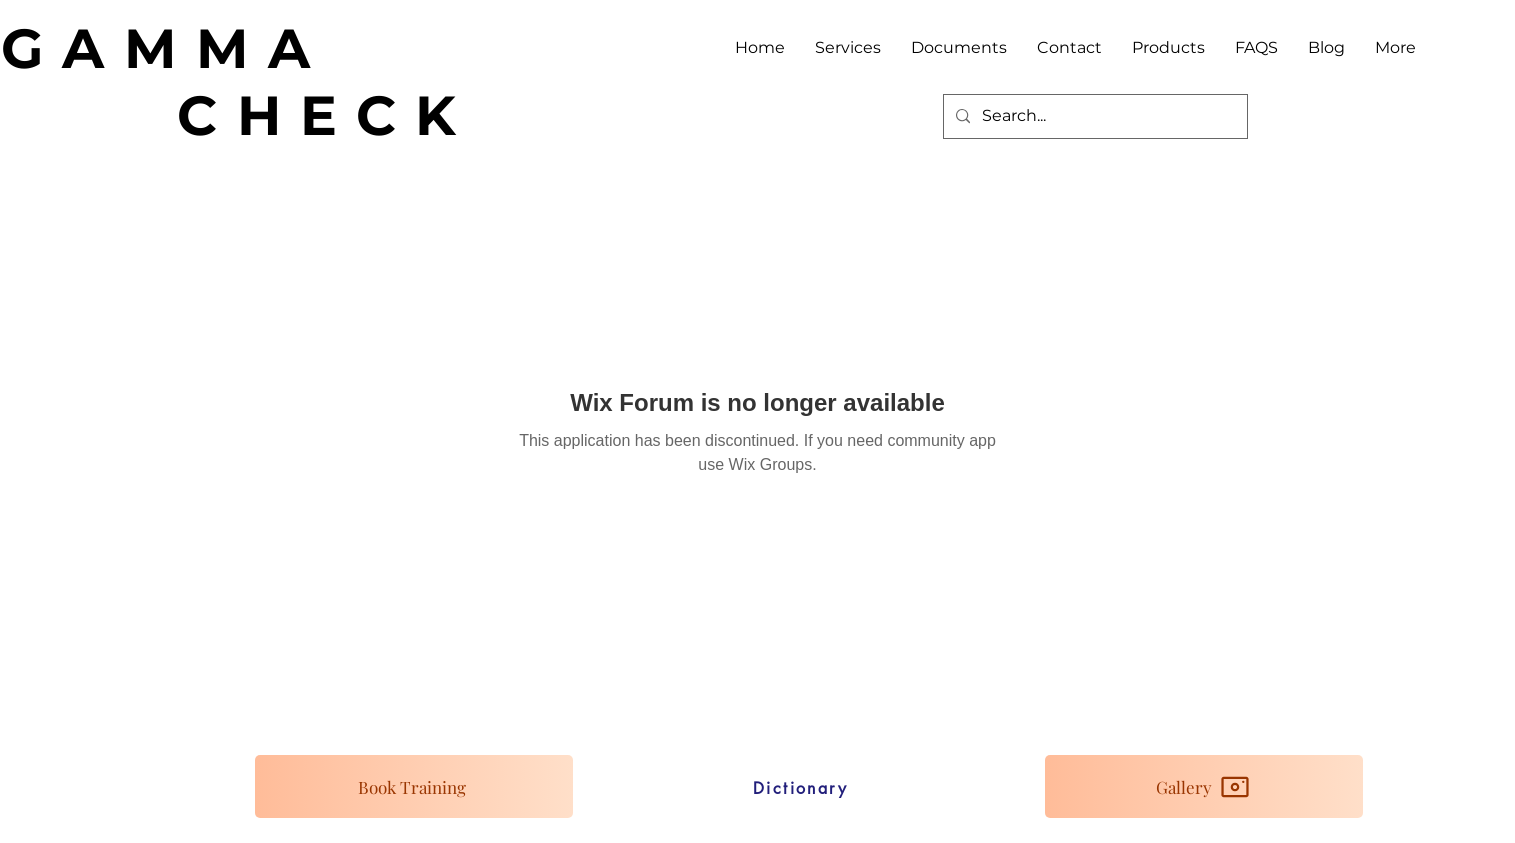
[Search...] (1093, 116)
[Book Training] (414, 786)
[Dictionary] (801, 788)
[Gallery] (1204, 786)
